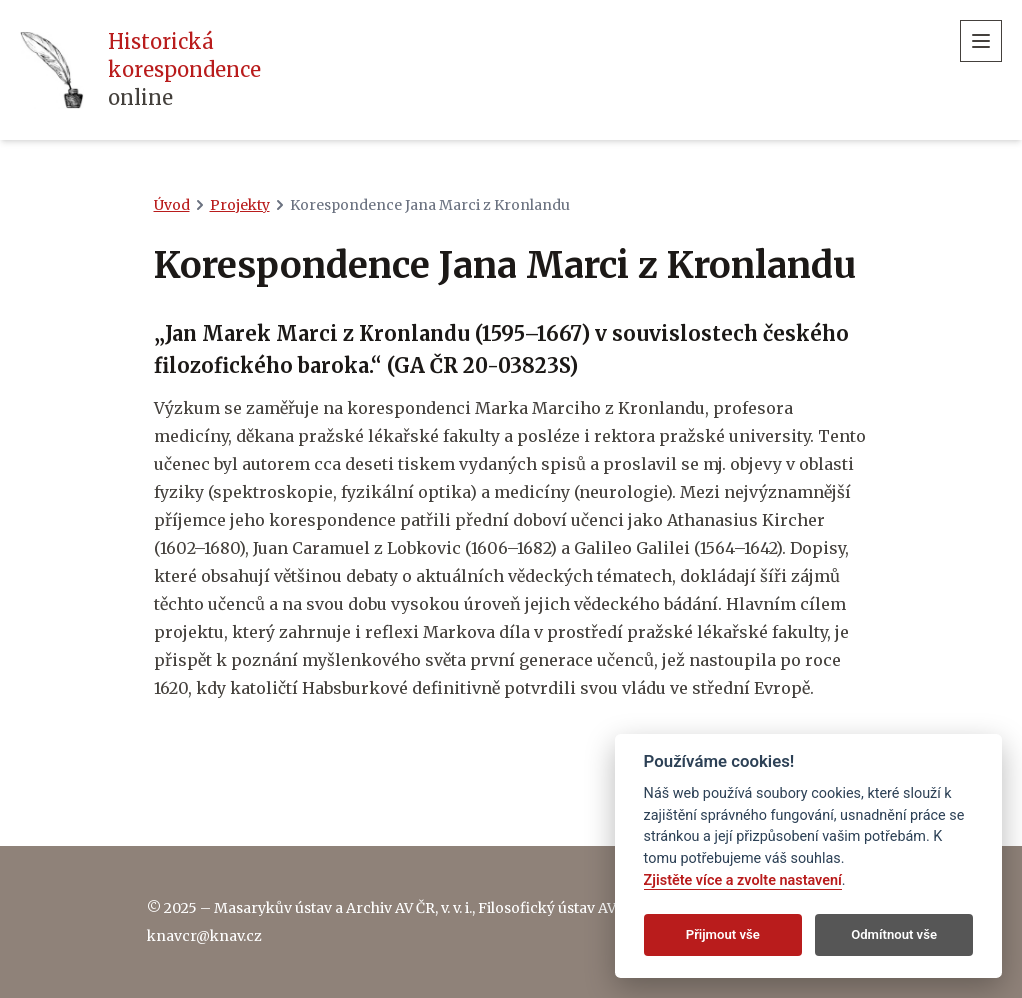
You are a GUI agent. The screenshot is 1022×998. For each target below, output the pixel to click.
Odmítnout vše (894, 934)
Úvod (172, 205)
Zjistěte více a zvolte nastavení (743, 880)
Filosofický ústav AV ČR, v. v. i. (576, 908)
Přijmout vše (723, 934)
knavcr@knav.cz (204, 936)
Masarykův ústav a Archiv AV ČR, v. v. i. (343, 908)
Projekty (240, 205)
